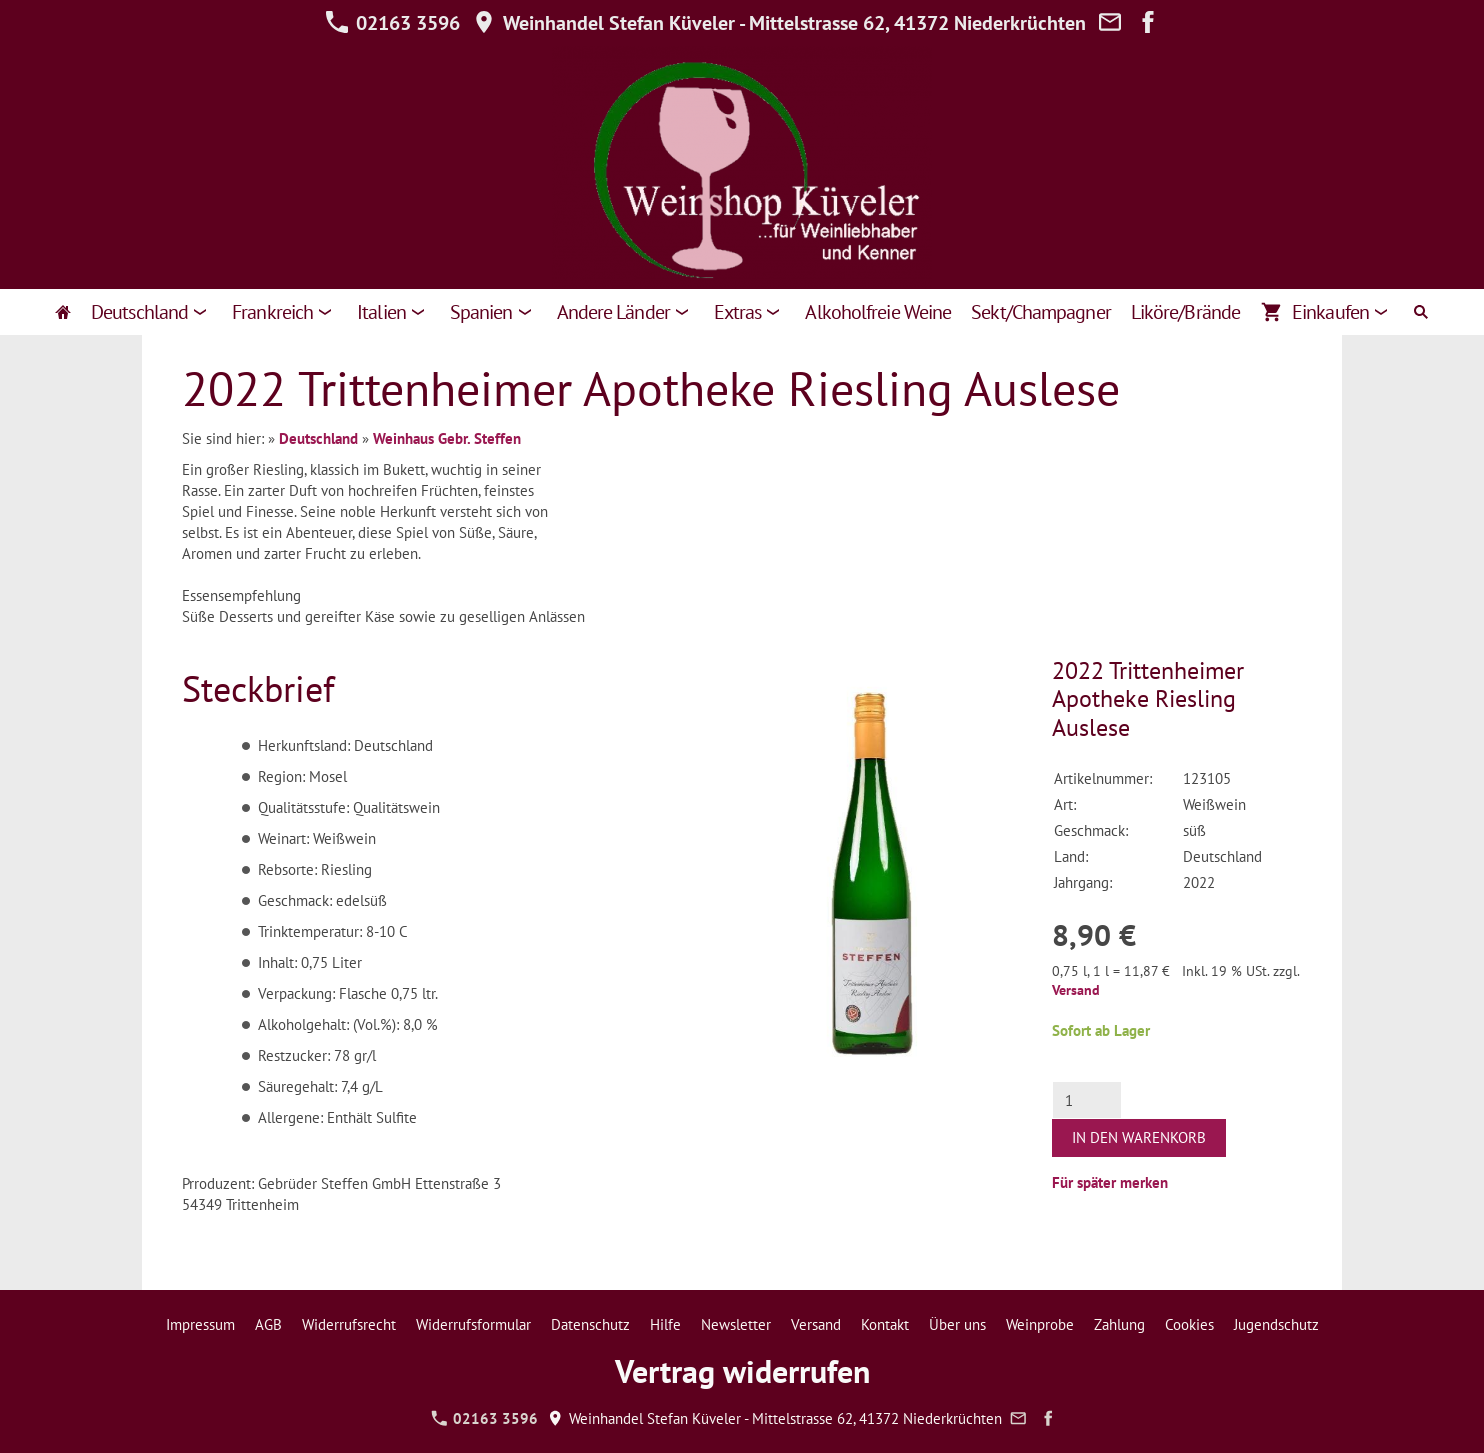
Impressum (200, 1324)
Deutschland (318, 438)
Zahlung (1119, 1324)
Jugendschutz (1276, 1324)
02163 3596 (392, 23)
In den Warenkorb (1139, 1137)
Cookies (1189, 1324)
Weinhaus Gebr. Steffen (447, 438)
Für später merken (1110, 1182)
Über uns (957, 1324)
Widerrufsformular (473, 1324)
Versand (1076, 990)
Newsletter (736, 1324)
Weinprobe (1040, 1324)
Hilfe (665, 1324)
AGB (268, 1324)
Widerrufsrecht (349, 1324)
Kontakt (885, 1324)
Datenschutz (590, 1324)
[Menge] (1087, 1100)
